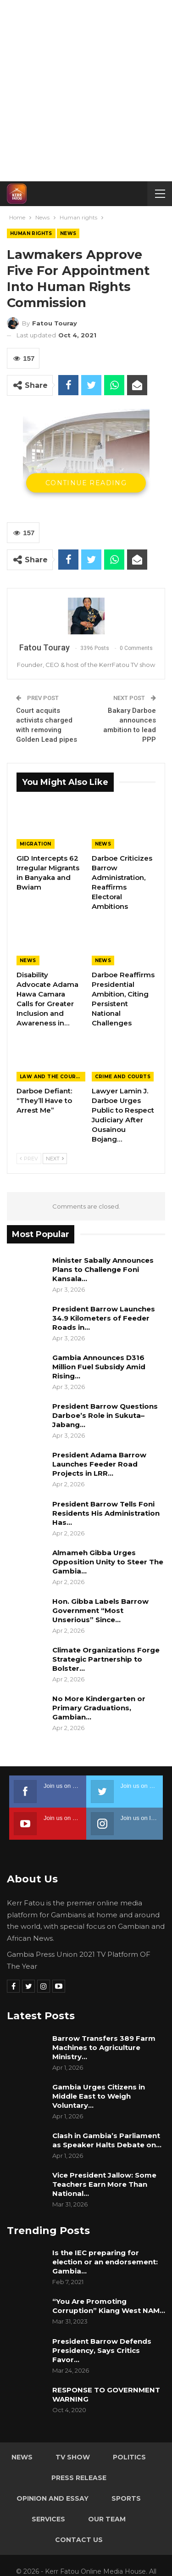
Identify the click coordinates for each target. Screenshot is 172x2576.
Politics (129, 2457)
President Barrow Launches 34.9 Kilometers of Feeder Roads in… (103, 1318)
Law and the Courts (51, 1077)
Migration (35, 844)
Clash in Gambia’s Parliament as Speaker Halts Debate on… (106, 2140)
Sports (126, 2498)
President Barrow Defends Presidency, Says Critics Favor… (101, 2350)
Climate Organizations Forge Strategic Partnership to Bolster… (106, 1659)
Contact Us (79, 2540)
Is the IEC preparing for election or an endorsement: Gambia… (105, 2261)
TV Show (72, 2457)
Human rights (31, 233)
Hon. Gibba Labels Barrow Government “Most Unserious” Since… (100, 1610)
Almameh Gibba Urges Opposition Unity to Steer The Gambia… (107, 1561)
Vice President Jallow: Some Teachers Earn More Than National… (104, 2184)
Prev (29, 1158)
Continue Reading (86, 483)
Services (48, 2519)
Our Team (107, 2519)
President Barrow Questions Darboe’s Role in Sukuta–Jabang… (105, 1415)
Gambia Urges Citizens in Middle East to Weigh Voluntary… (98, 2096)
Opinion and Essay (53, 2498)
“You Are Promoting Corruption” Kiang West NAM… (108, 2306)
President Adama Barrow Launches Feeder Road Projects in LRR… (99, 1464)
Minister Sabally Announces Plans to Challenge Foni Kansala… (103, 1269)
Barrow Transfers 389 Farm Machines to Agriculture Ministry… (103, 2047)
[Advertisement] (86, 91)
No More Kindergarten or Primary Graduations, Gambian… (98, 1707)
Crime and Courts (122, 1077)
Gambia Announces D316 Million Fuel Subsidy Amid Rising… (98, 1366)
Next (55, 1158)
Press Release (78, 2478)
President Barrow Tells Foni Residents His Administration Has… (106, 1513)
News (68, 233)
